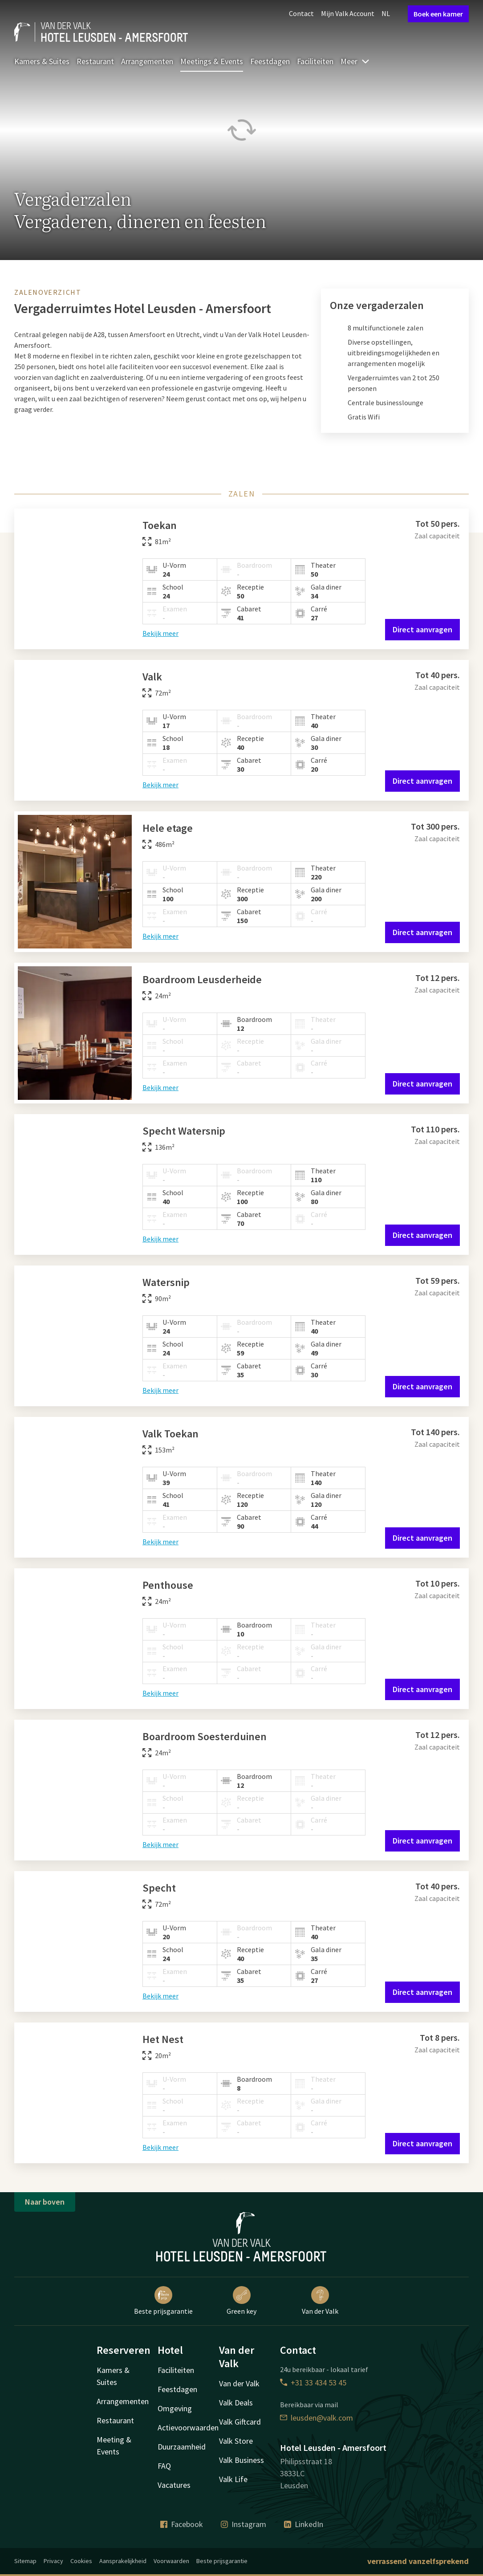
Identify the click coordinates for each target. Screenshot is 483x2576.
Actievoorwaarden (188, 2427)
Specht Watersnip (183, 1131)
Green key (241, 2301)
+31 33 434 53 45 (313, 2382)
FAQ (164, 2466)
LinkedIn (303, 2524)
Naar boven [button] (45, 2202)
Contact (301, 13)
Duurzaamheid (182, 2447)
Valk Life (233, 2479)
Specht (159, 1888)
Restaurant (95, 61)
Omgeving (175, 2408)
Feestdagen (270, 61)
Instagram (243, 2524)
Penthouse (167, 1585)
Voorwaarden (171, 2561)
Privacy (53, 2561)
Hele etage (167, 828)
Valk (152, 677)
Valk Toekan (170, 1434)
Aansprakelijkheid (122, 2561)
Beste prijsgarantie (163, 2301)
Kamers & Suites (41, 61)
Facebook (181, 2524)
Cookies (81, 2561)
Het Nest (162, 2039)
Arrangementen (147, 61)
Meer (355, 61)
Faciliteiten (315, 61)
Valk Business (241, 2460)
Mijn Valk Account (347, 13)
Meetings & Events (211, 61)
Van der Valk (320, 2301)
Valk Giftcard (240, 2422)
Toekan (159, 525)
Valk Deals (236, 2402)
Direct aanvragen (422, 629)
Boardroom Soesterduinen (204, 1736)
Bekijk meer (160, 633)
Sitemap (25, 2561)
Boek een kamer (438, 13)
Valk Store (236, 2441)
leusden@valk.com (316, 2418)
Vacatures (174, 2485)
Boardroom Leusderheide (202, 979)
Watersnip (166, 1282)
